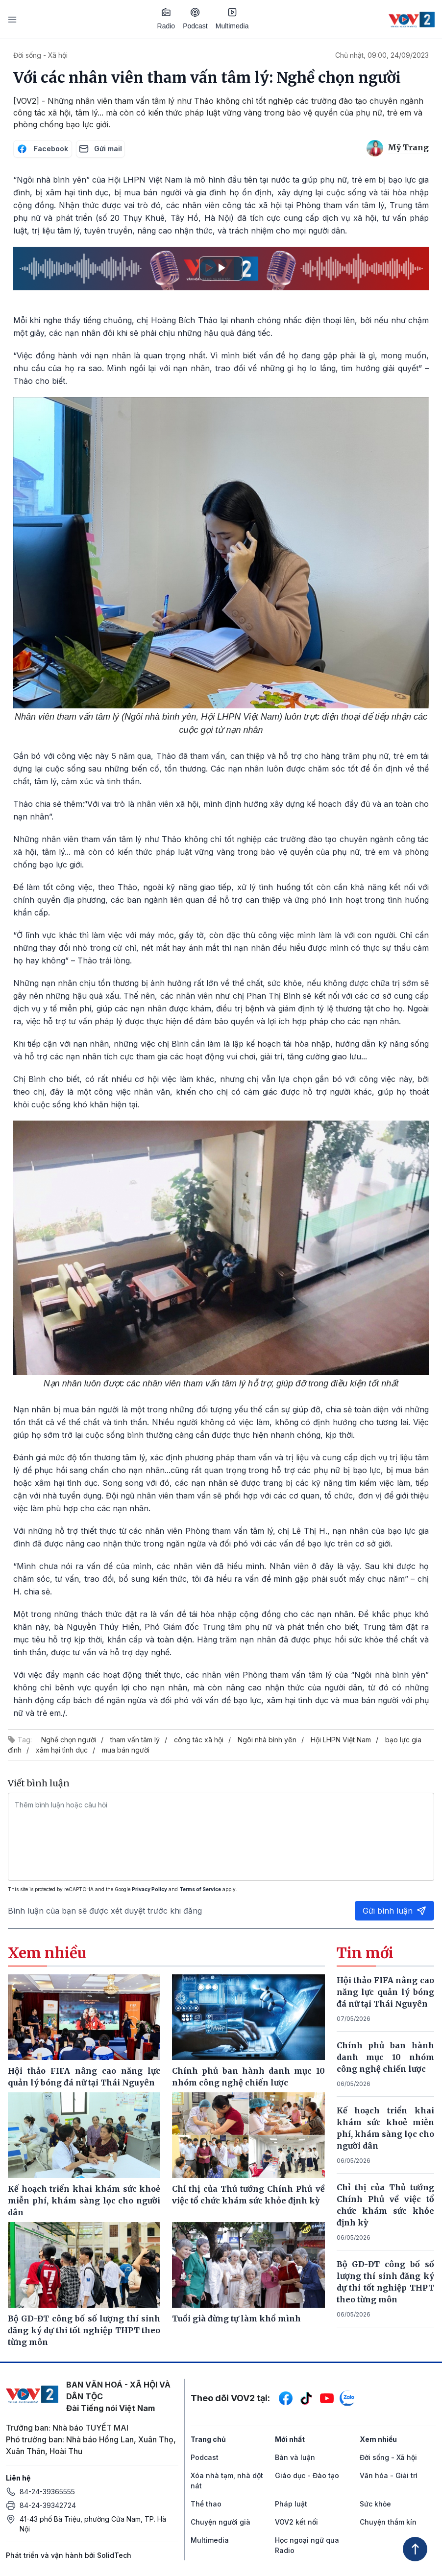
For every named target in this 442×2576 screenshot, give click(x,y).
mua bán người (125, 1750)
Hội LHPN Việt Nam (341, 1739)
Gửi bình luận (394, 1911)
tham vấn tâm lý (135, 1739)
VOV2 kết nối (296, 2522)
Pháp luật (291, 2504)
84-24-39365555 (47, 2491)
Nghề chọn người (68, 1739)
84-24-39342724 (48, 2505)
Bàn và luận (295, 2457)
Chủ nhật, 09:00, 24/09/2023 (382, 55)
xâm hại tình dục (62, 1750)
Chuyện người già (220, 2522)
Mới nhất (290, 2439)
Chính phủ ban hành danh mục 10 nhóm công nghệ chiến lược (386, 2057)
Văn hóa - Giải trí (388, 2475)
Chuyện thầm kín (388, 2522)
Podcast (195, 19)
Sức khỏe (375, 2504)
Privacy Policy (149, 1889)
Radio (166, 18)
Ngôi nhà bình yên (267, 1739)
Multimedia (232, 18)
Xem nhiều (378, 2439)
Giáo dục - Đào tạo (307, 2475)
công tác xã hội (198, 1739)
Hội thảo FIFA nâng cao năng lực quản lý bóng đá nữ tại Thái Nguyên (386, 1992)
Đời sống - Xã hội (40, 55)
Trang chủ (208, 2439)
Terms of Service (200, 1889)
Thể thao (206, 2504)
